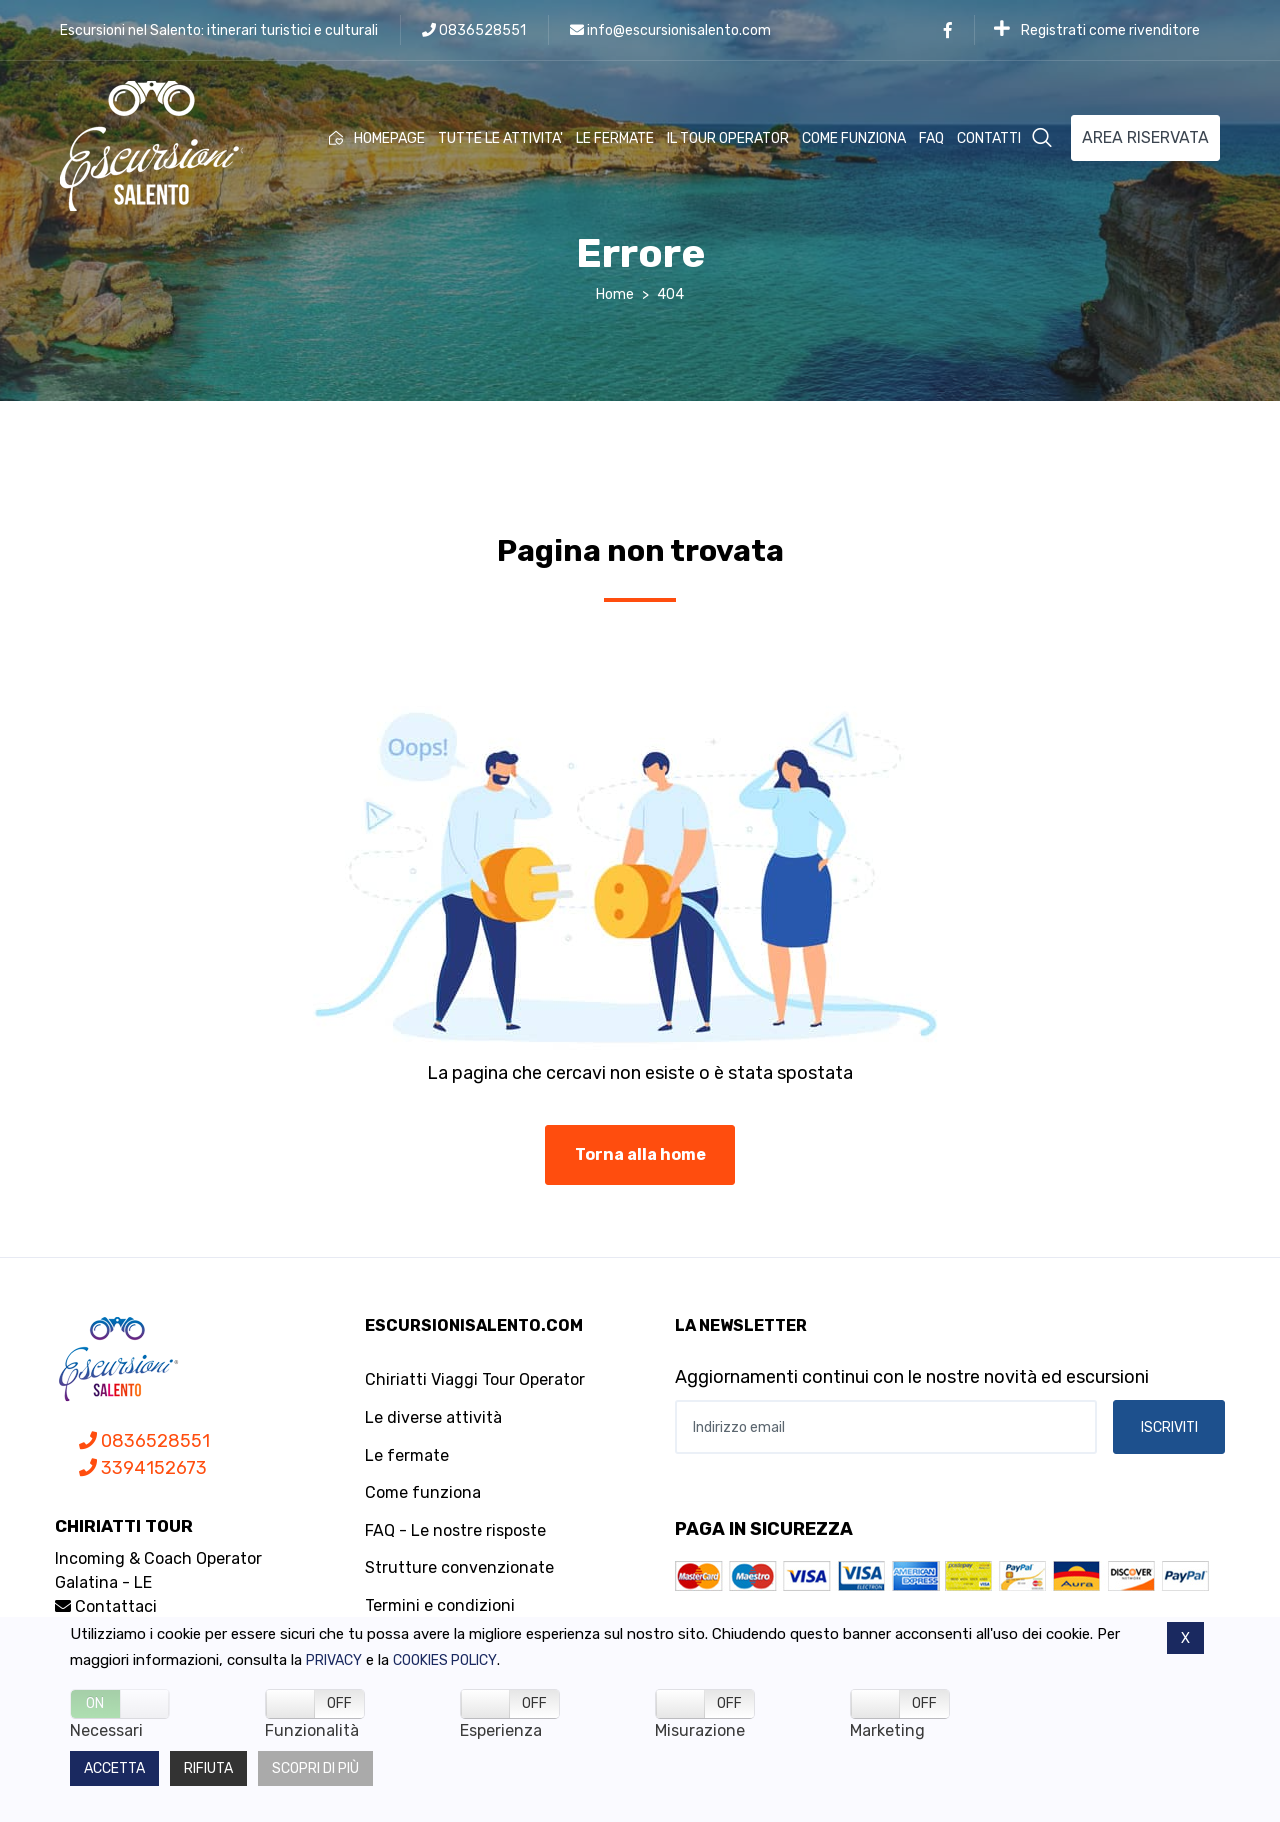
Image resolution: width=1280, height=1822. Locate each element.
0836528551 (474, 30)
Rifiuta (208, 1768)
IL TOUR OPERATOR (728, 138)
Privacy (334, 1660)
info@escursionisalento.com (670, 30)
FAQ (931, 138)
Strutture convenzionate (459, 1567)
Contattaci (106, 1606)
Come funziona (423, 1492)
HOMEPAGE (377, 138)
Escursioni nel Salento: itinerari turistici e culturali (219, 30)
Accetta (114, 1768)
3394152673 (143, 1468)
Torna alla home (640, 1154)
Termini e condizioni (440, 1605)
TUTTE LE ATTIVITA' (500, 138)
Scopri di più (315, 1768)
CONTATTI (989, 138)
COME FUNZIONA (854, 138)
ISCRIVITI (1169, 1427)
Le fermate (407, 1455)
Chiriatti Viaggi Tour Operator (475, 1379)
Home (615, 294)
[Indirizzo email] (886, 1427)
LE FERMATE (615, 138)
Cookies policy (445, 1660)
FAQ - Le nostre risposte (455, 1530)
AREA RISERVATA (1145, 137)
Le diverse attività (433, 1417)
